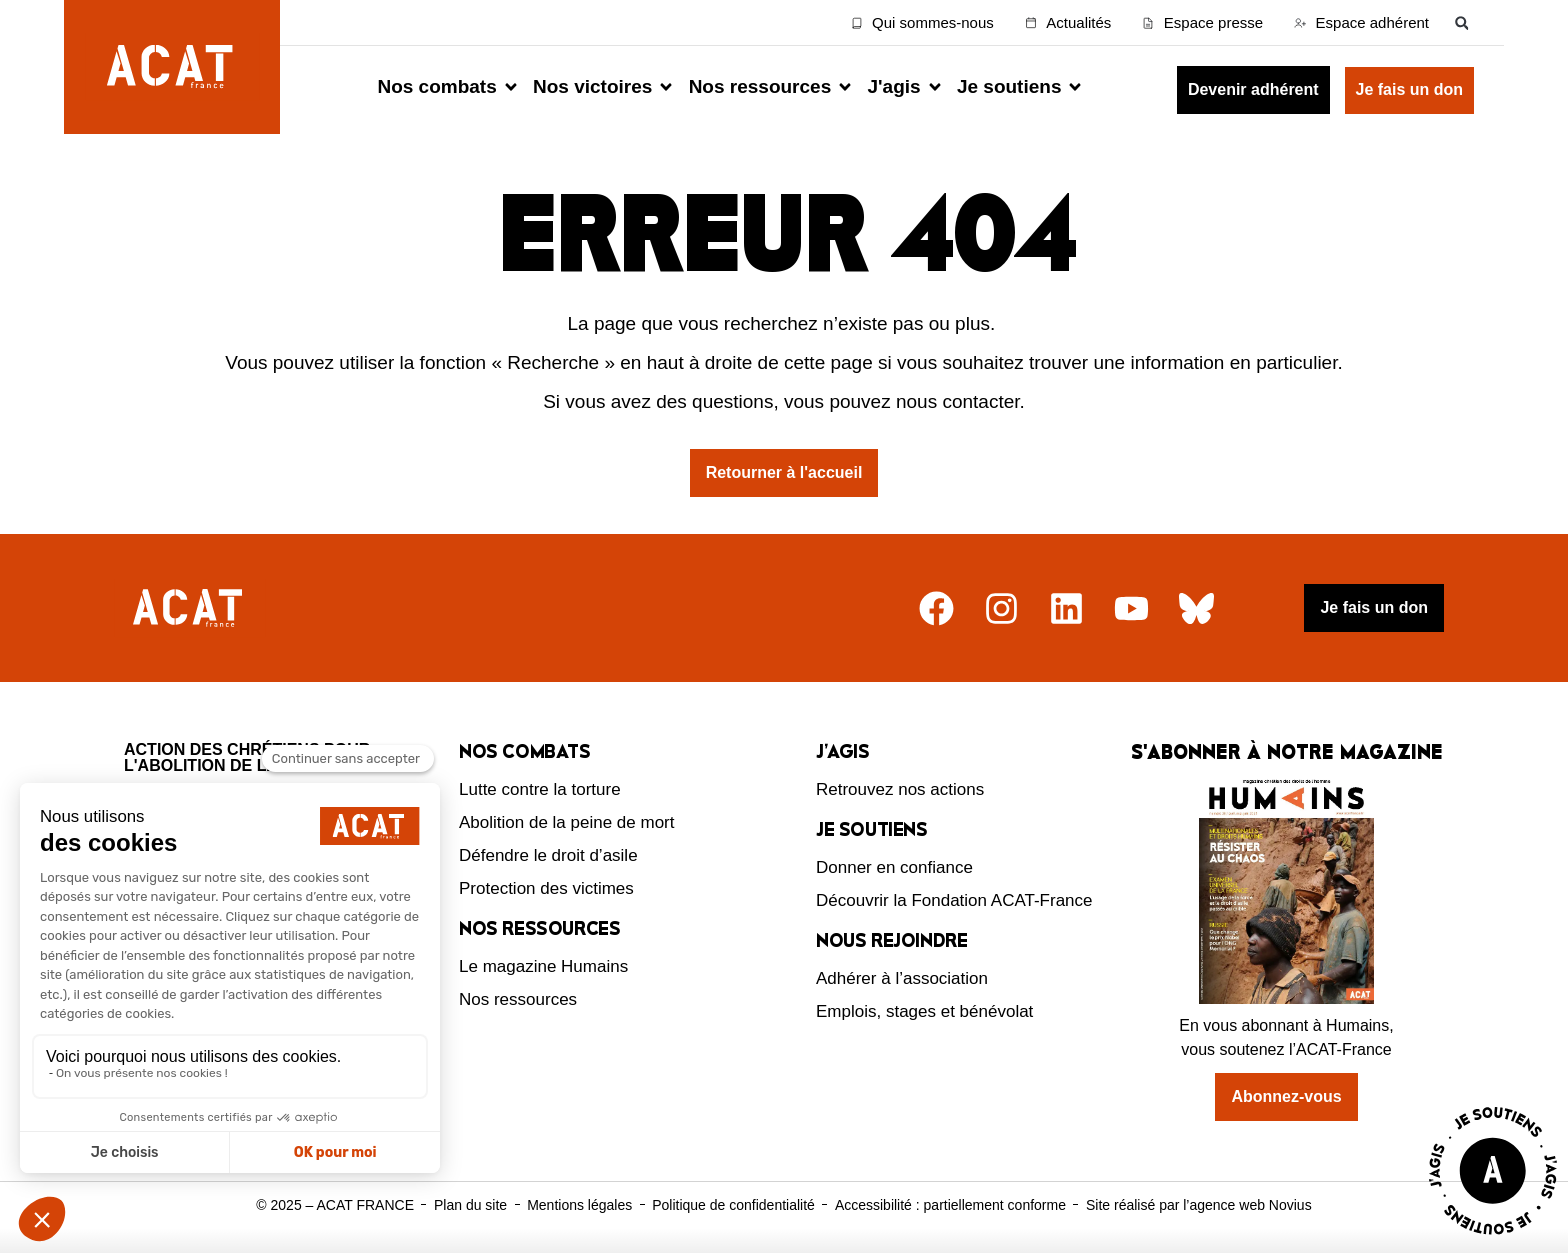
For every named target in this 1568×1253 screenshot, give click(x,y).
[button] (1461, 22)
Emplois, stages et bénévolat (924, 1011)
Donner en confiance (894, 867)
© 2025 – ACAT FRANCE (335, 1205)
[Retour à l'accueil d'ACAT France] (172, 67)
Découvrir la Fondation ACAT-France (954, 900)
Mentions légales (579, 1205)
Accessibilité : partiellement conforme (950, 1205)
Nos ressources (518, 999)
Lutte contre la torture (540, 789)
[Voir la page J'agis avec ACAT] (1493, 1239)
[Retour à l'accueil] (190, 608)
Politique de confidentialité (733, 1205)
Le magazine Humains (543, 966)
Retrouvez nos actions (900, 789)
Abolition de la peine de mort (566, 822)
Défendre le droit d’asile (548, 855)
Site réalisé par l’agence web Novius (1199, 1205)
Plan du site (470, 1205)
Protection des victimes (546, 888)
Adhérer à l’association (902, 978)
